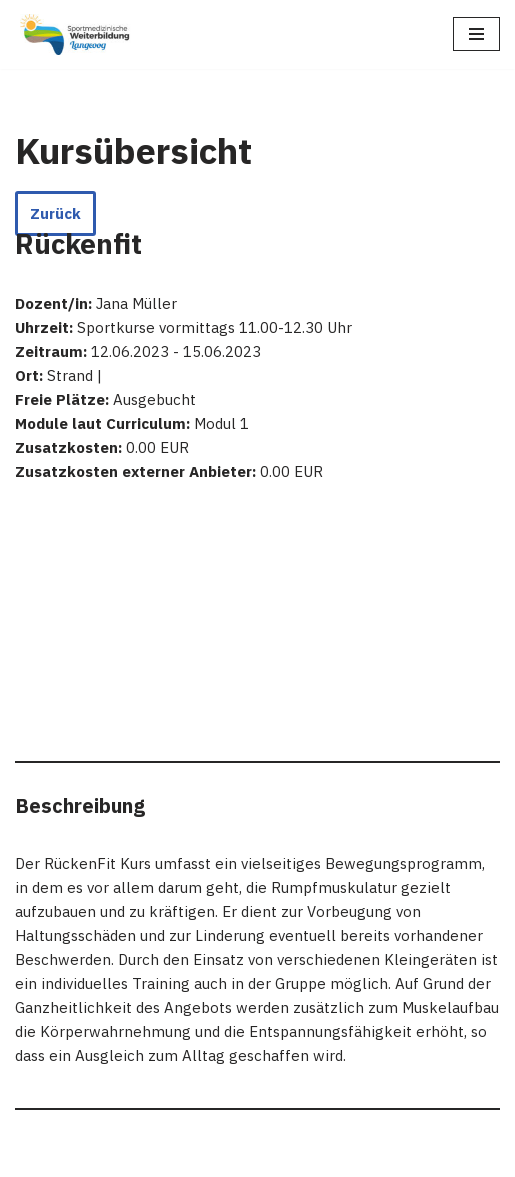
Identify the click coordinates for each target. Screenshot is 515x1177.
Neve (33, 1156)
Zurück (55, 213)
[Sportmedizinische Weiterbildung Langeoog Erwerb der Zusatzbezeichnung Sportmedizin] (75, 34)
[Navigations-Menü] (476, 34)
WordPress (214, 1156)
